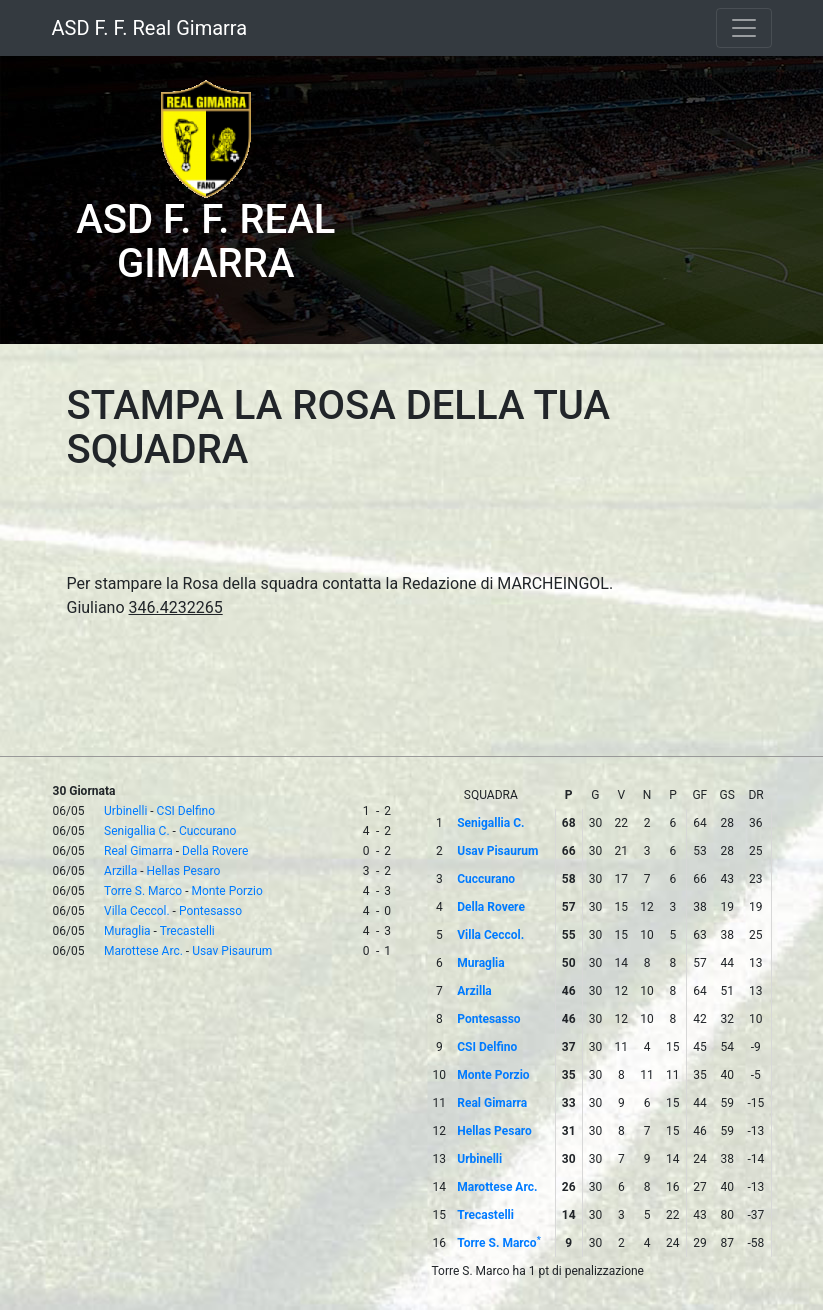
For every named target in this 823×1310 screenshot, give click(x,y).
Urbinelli (125, 811)
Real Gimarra (138, 851)
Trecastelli (187, 931)
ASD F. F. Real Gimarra (150, 28)
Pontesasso (210, 911)
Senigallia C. (137, 831)
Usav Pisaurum (232, 951)
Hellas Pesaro (183, 871)
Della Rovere (215, 851)
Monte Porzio (226, 891)
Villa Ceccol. (137, 911)
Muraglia (127, 931)
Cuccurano (207, 831)
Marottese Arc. (143, 951)
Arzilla (120, 871)
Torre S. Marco (143, 891)
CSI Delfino (186, 811)
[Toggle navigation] (744, 28)
